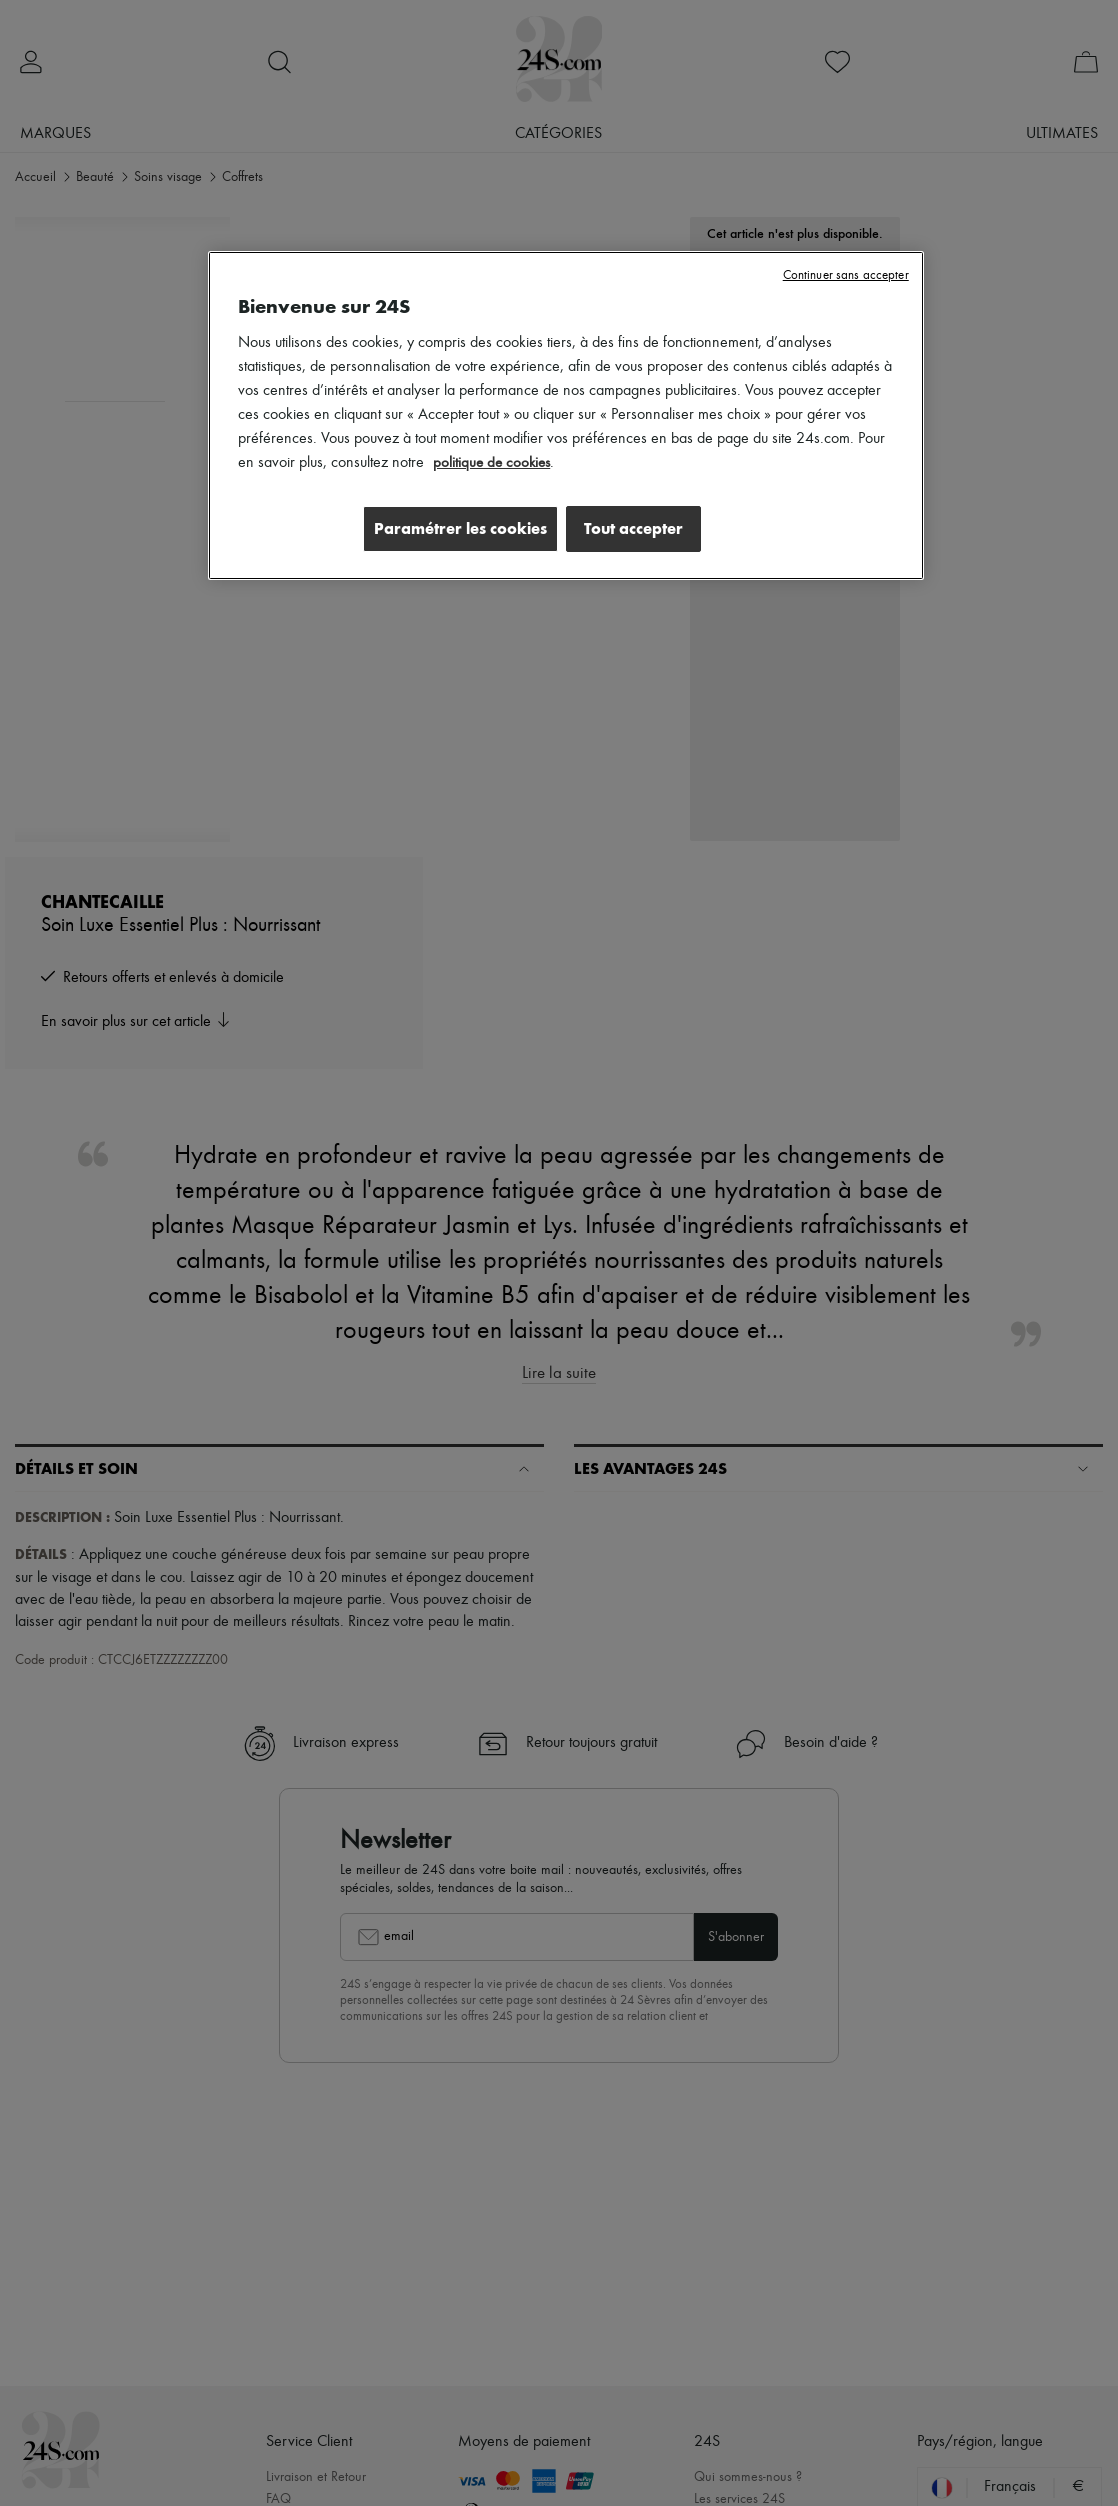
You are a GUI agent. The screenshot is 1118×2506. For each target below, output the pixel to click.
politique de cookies (494, 463)
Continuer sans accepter (846, 275)
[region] (566, 417)
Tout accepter (633, 528)
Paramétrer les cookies (452, 528)
